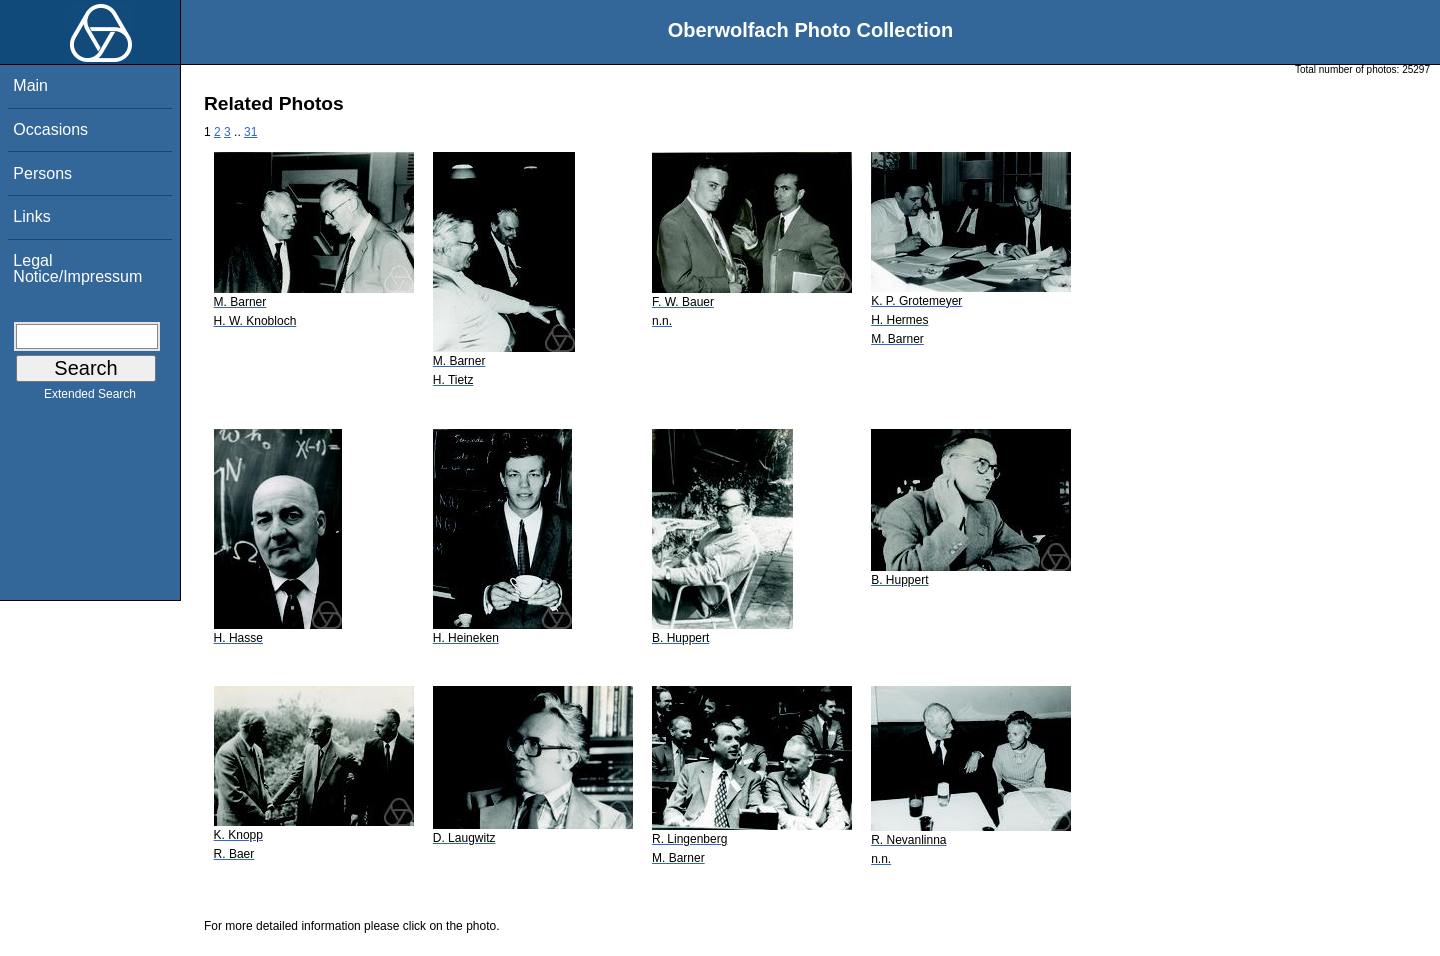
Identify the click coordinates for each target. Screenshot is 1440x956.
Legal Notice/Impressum (77, 268)
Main (30, 85)
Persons (42, 173)
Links (31, 216)
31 (250, 132)
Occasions (50, 129)
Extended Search (90, 398)
